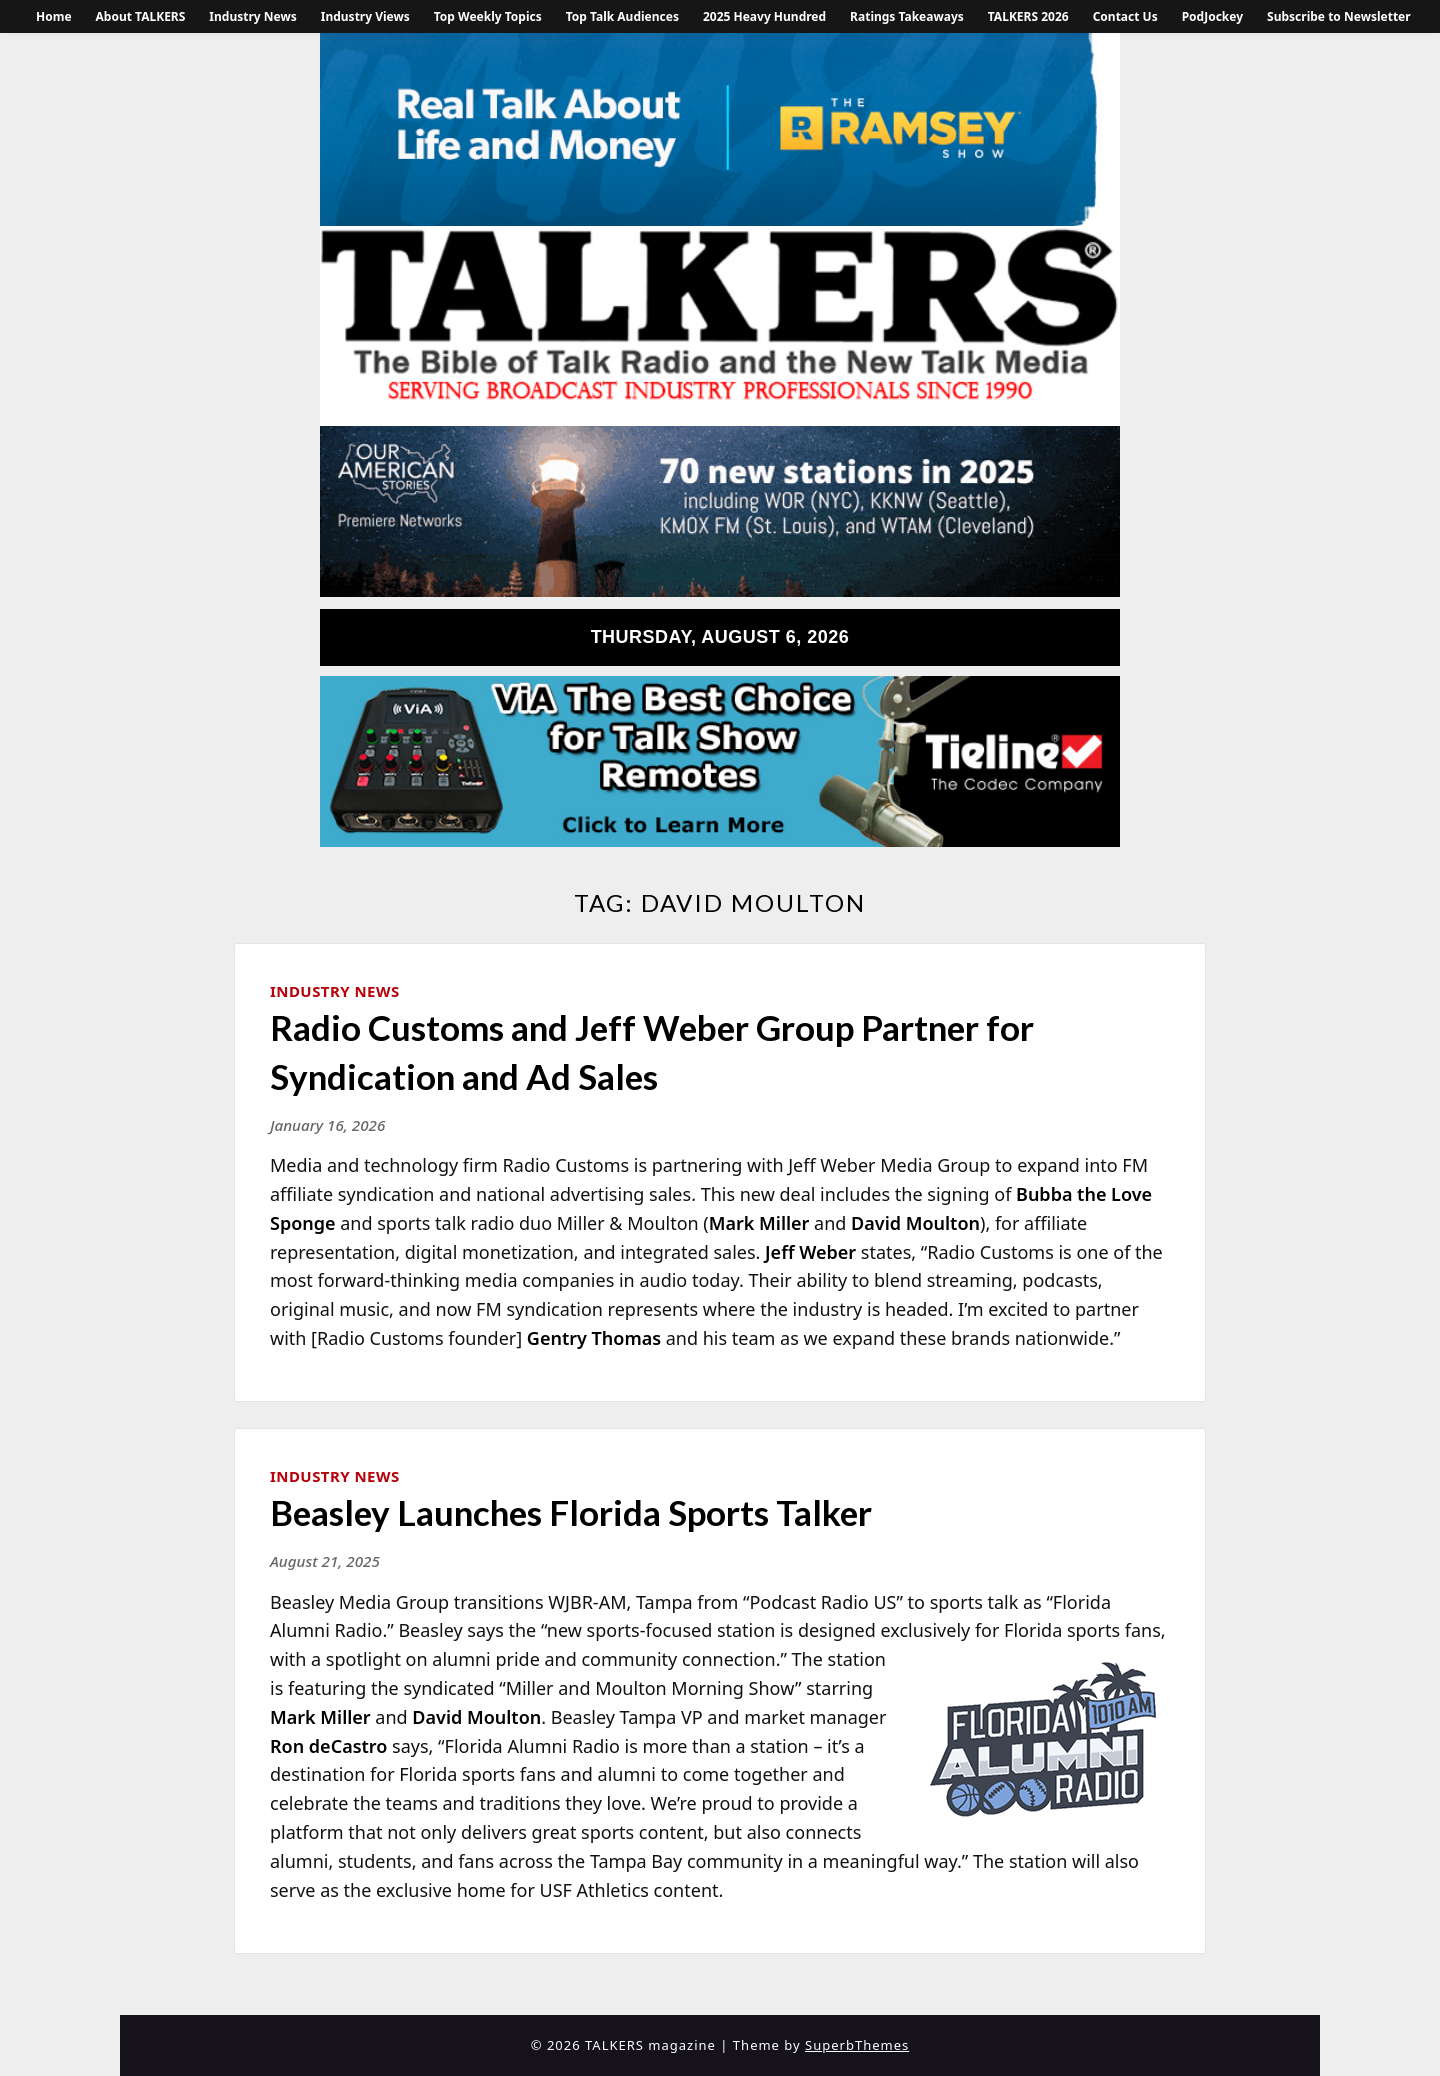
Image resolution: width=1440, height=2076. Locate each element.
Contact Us (1125, 16)
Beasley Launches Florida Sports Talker (571, 1512)
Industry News (252, 16)
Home (54, 16)
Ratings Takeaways (907, 16)
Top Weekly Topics (488, 16)
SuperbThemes (857, 2045)
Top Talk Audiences (622, 16)
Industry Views (365, 16)
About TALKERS (141, 16)
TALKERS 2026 (1028, 16)
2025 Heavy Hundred (764, 16)
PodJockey (1212, 16)
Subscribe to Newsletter (1339, 16)
